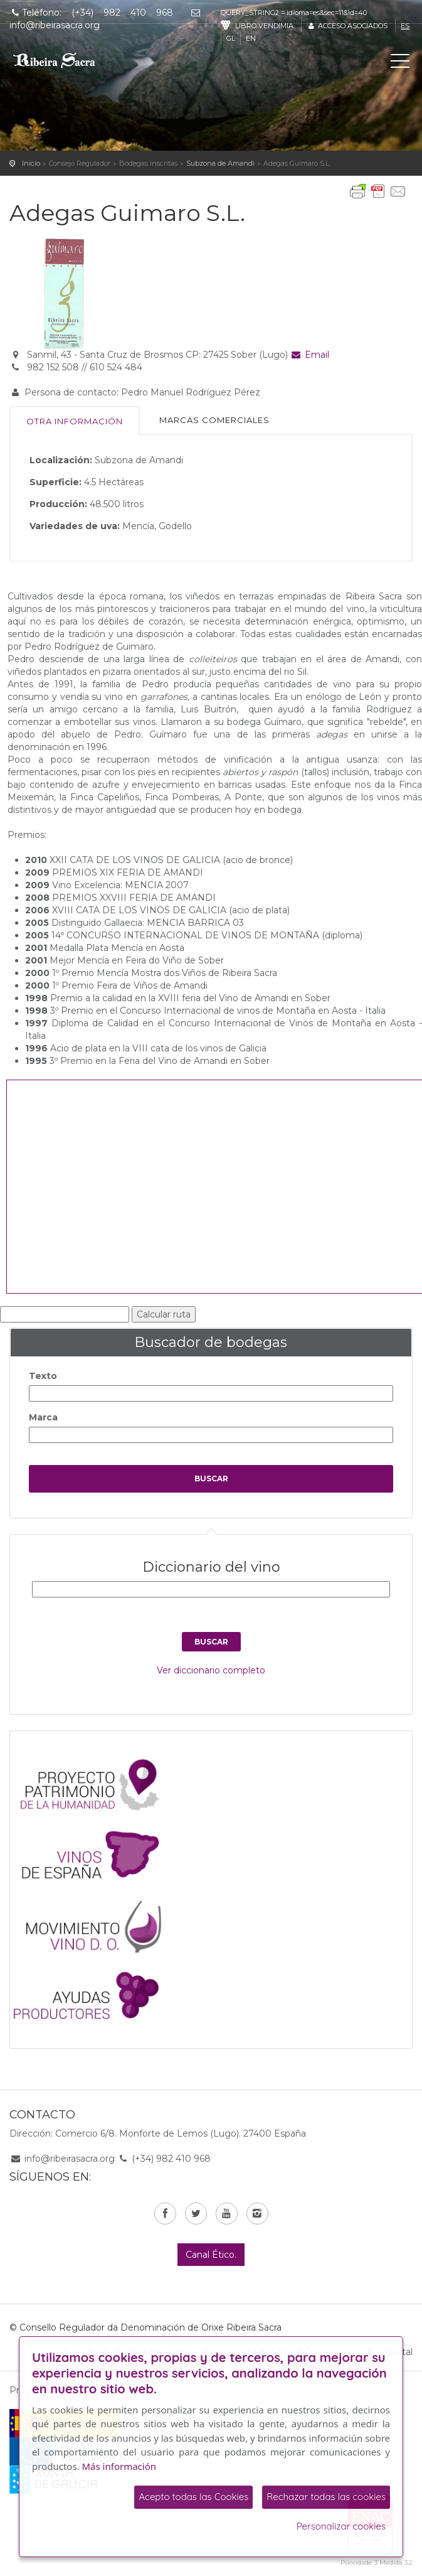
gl (230, 38)
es (405, 25)
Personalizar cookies (341, 2526)
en (251, 38)
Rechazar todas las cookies (326, 2497)
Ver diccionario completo (211, 1670)
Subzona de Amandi (220, 163)
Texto (43, 1376)
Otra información (74, 421)
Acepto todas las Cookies (193, 2497)
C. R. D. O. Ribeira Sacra (65, 60)
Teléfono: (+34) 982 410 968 (91, 12)
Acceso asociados (347, 25)
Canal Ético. (211, 2254)
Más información (119, 2466)
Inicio (31, 163)
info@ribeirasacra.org (69, 2158)
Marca (43, 1417)
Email (310, 354)
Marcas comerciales (214, 420)
